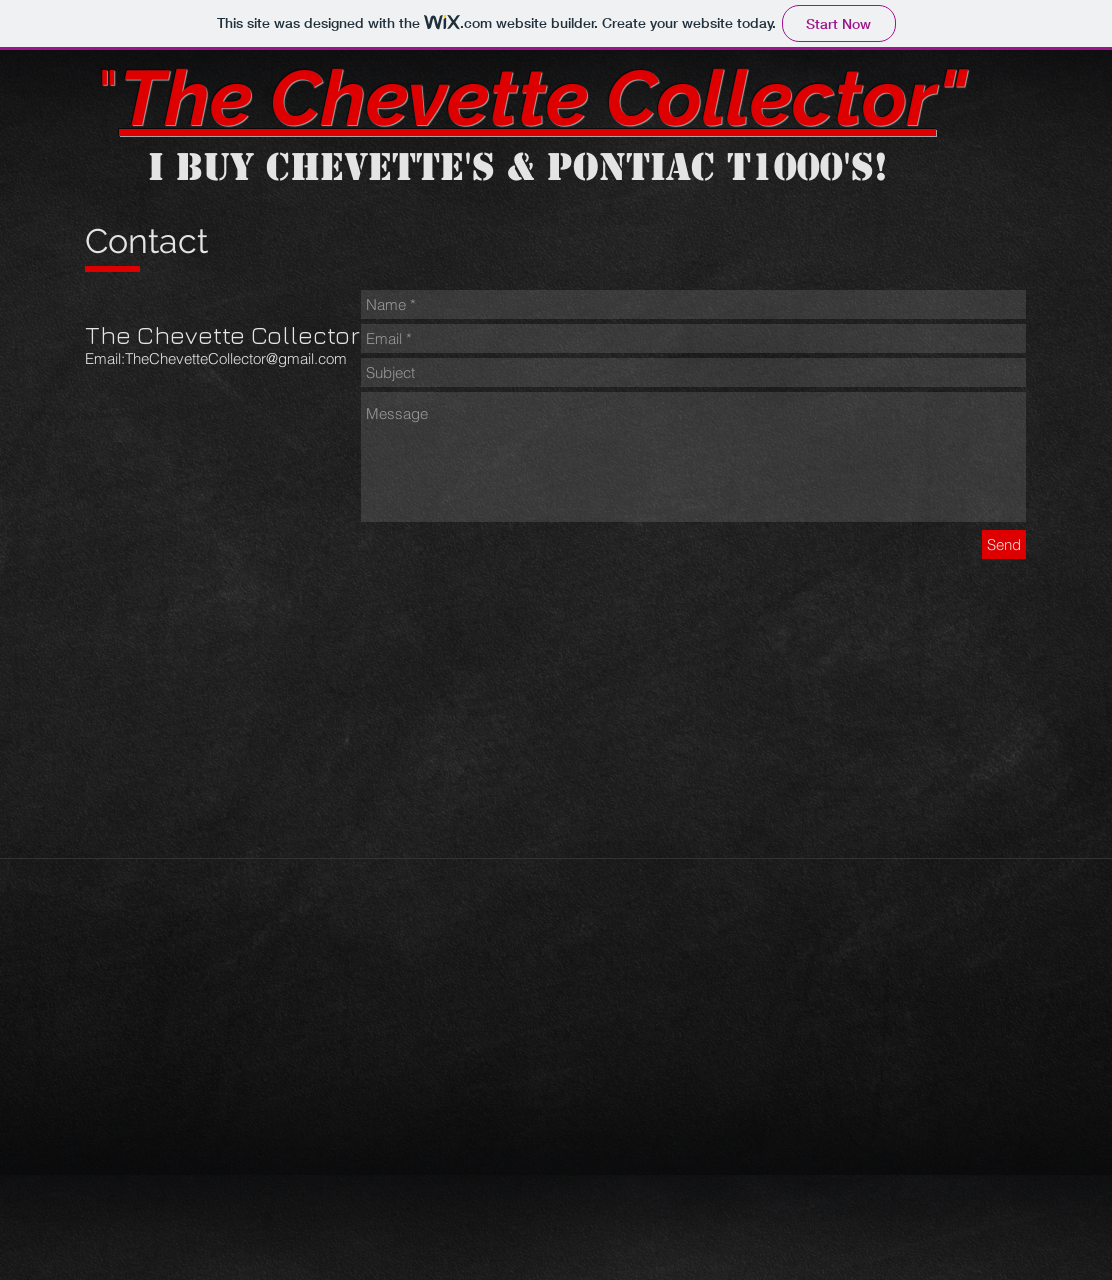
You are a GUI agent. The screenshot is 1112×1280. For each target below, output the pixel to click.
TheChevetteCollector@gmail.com (236, 358)
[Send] (1004, 544)
